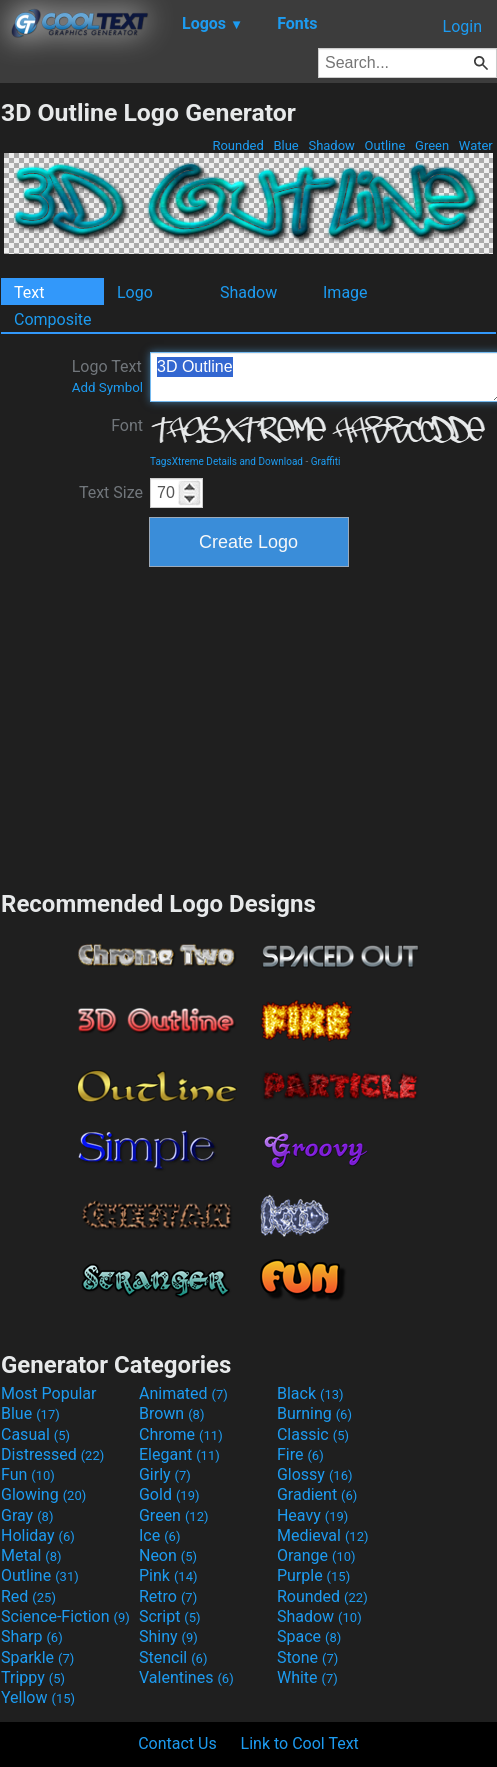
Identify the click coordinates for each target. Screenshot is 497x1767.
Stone (307, 1657)
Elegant (179, 1454)
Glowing (43, 1494)
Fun (28, 1474)
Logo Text (107, 376)
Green (432, 145)
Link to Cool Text (300, 1743)
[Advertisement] (249, 726)
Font (127, 425)
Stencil (173, 1657)
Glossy (315, 1474)
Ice (159, 1535)
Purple (313, 1575)
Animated (183, 1393)
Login (462, 26)
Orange (316, 1555)
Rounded (238, 145)
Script (170, 1616)
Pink (168, 1575)
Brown (171, 1413)
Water (476, 145)
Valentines (186, 1677)
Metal (31, 1555)
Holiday (38, 1535)
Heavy (312, 1515)
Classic (313, 1434)
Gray (27, 1515)
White (307, 1677)
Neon (168, 1555)
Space (309, 1636)
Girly (165, 1474)
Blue (286, 145)
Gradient (317, 1494)
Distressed (52, 1454)
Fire (300, 1454)
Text (29, 292)
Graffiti (326, 461)
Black (310, 1393)
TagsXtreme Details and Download (226, 461)
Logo (135, 292)
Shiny (168, 1636)
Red (28, 1596)
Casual (35, 1434)
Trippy (33, 1677)
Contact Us (177, 1743)
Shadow (331, 145)
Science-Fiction (65, 1616)
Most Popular (49, 1393)
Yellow (38, 1697)
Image (345, 292)
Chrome (181, 1434)
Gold (169, 1494)
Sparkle (37, 1657)
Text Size (111, 492)
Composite (53, 319)
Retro (168, 1596)
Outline (384, 145)
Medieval (323, 1535)
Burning (314, 1413)
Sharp (32, 1636)
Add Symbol (107, 387)
